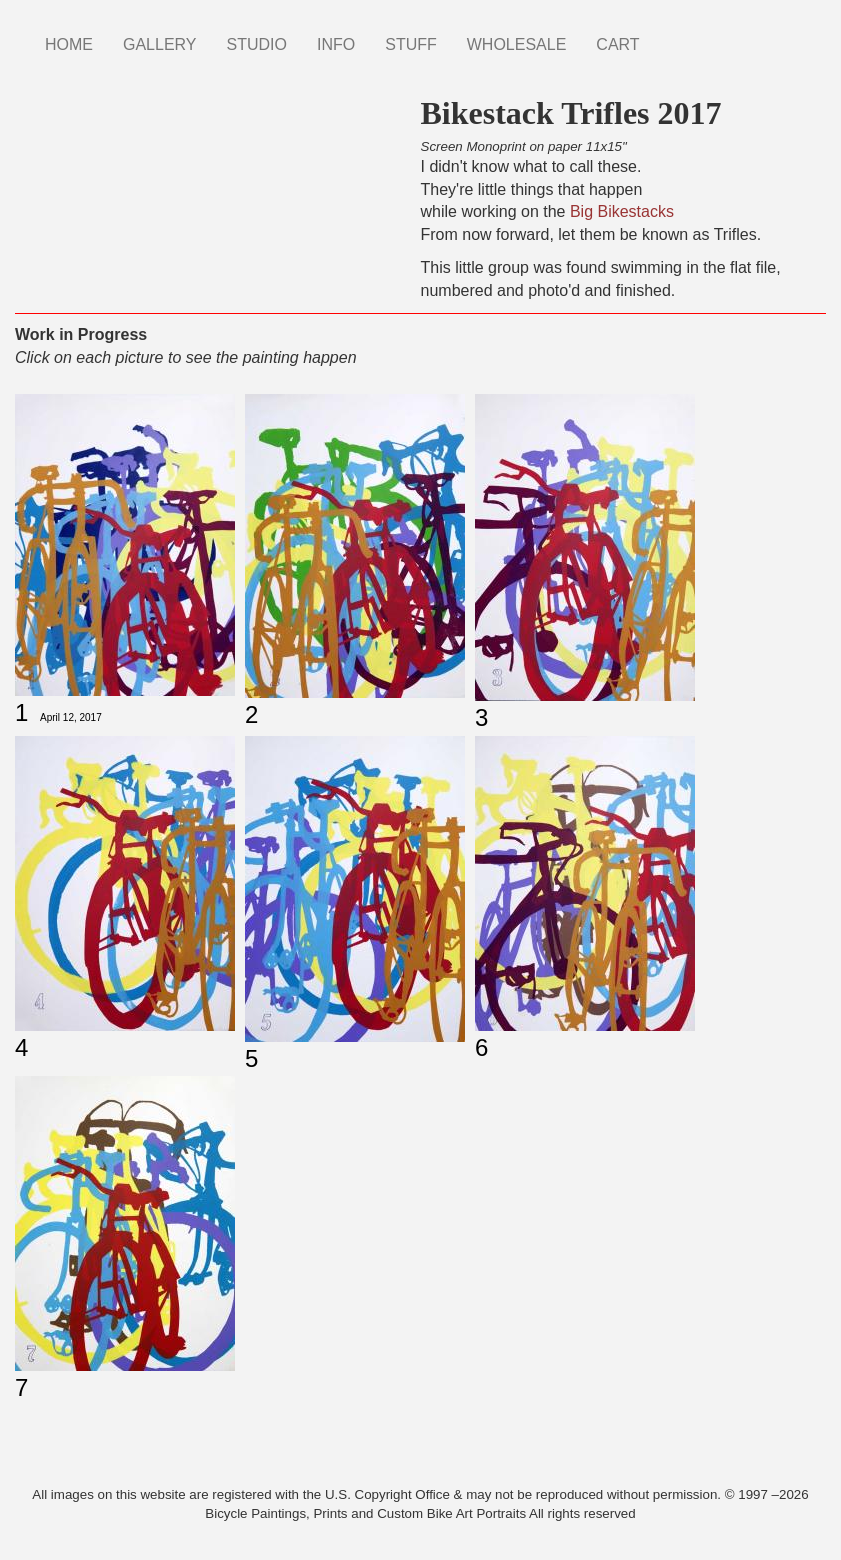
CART (617, 44)
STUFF (411, 44)
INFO (336, 44)
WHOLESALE (517, 44)
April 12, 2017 (71, 717)
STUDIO (257, 44)
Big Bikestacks (622, 211)
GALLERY (160, 44)
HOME (69, 44)
